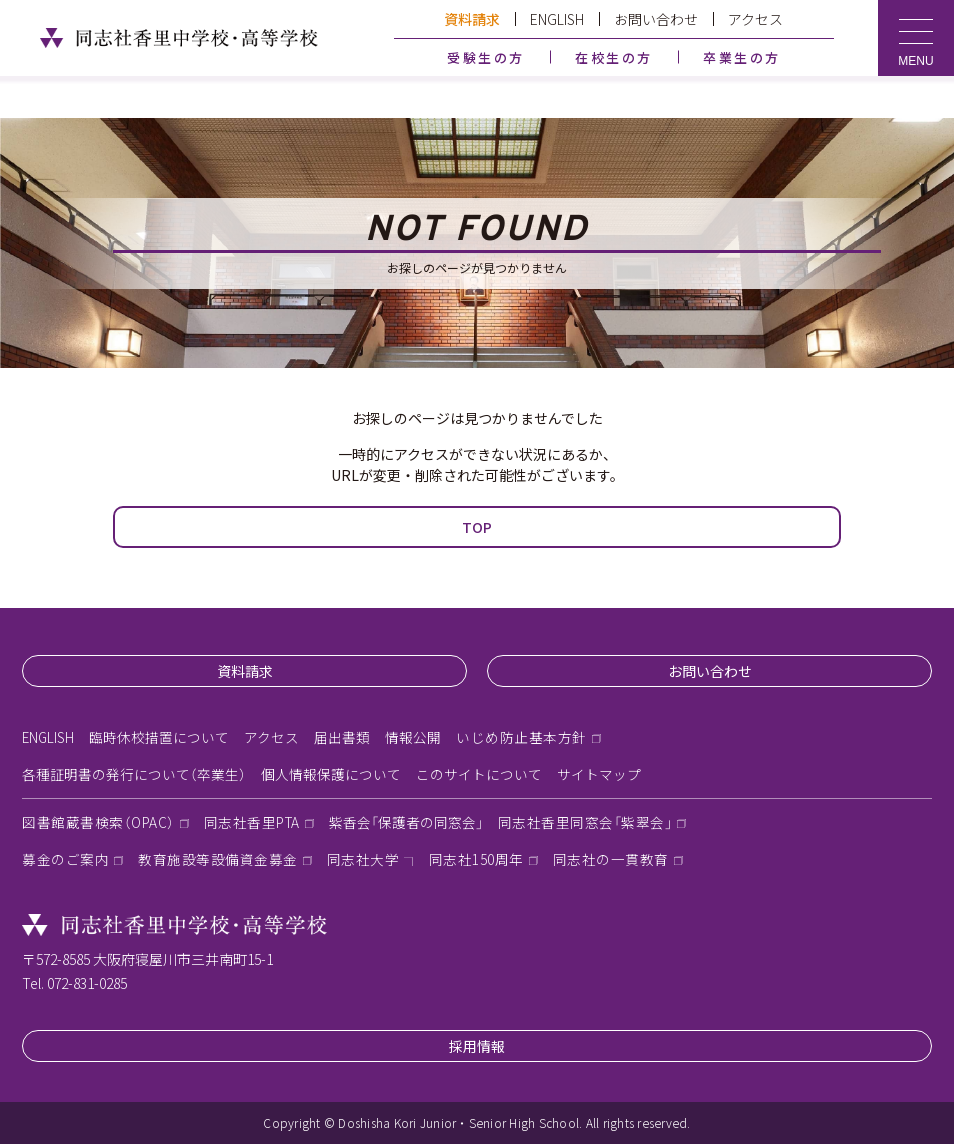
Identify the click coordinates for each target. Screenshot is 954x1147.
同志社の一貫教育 (611, 863)
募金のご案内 (65, 863)
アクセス (755, 19)
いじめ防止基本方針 (523, 738)
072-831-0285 (87, 986)
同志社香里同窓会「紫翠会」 (593, 825)
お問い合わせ (656, 19)
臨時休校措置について (161, 738)
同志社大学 (363, 863)
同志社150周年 (476, 863)
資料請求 (472, 19)
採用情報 (477, 1049)
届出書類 (344, 738)
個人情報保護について (331, 776)
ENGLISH (557, 19)
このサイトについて (479, 776)
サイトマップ (599, 776)
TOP (477, 527)
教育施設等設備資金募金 (218, 863)
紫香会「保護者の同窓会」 (412, 825)
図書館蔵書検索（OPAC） (99, 825)
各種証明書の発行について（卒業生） (134, 776)
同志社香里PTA (255, 825)
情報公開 (415, 738)
